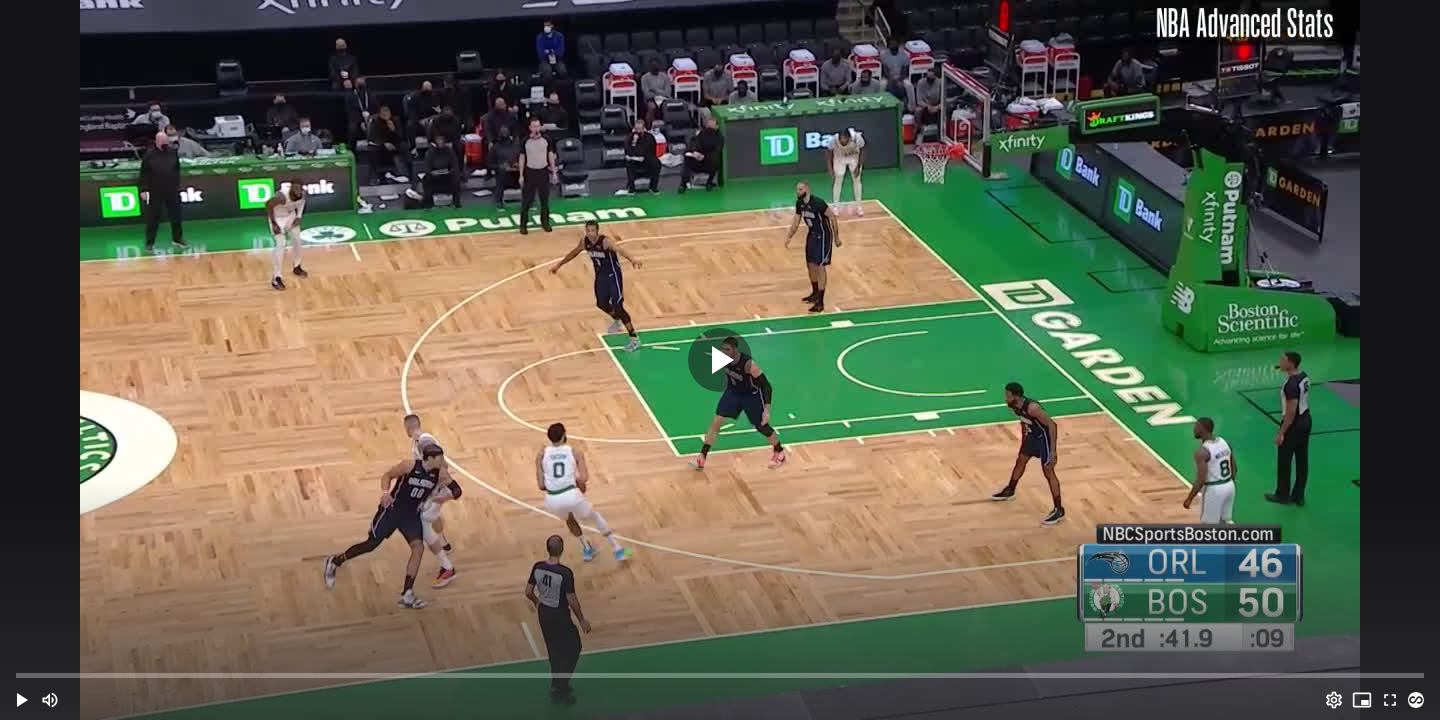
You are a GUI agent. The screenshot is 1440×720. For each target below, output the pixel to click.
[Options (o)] (1334, 700)
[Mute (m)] (50, 700)
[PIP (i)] (1362, 700)
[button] (22, 700)
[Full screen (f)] (1390, 700)
